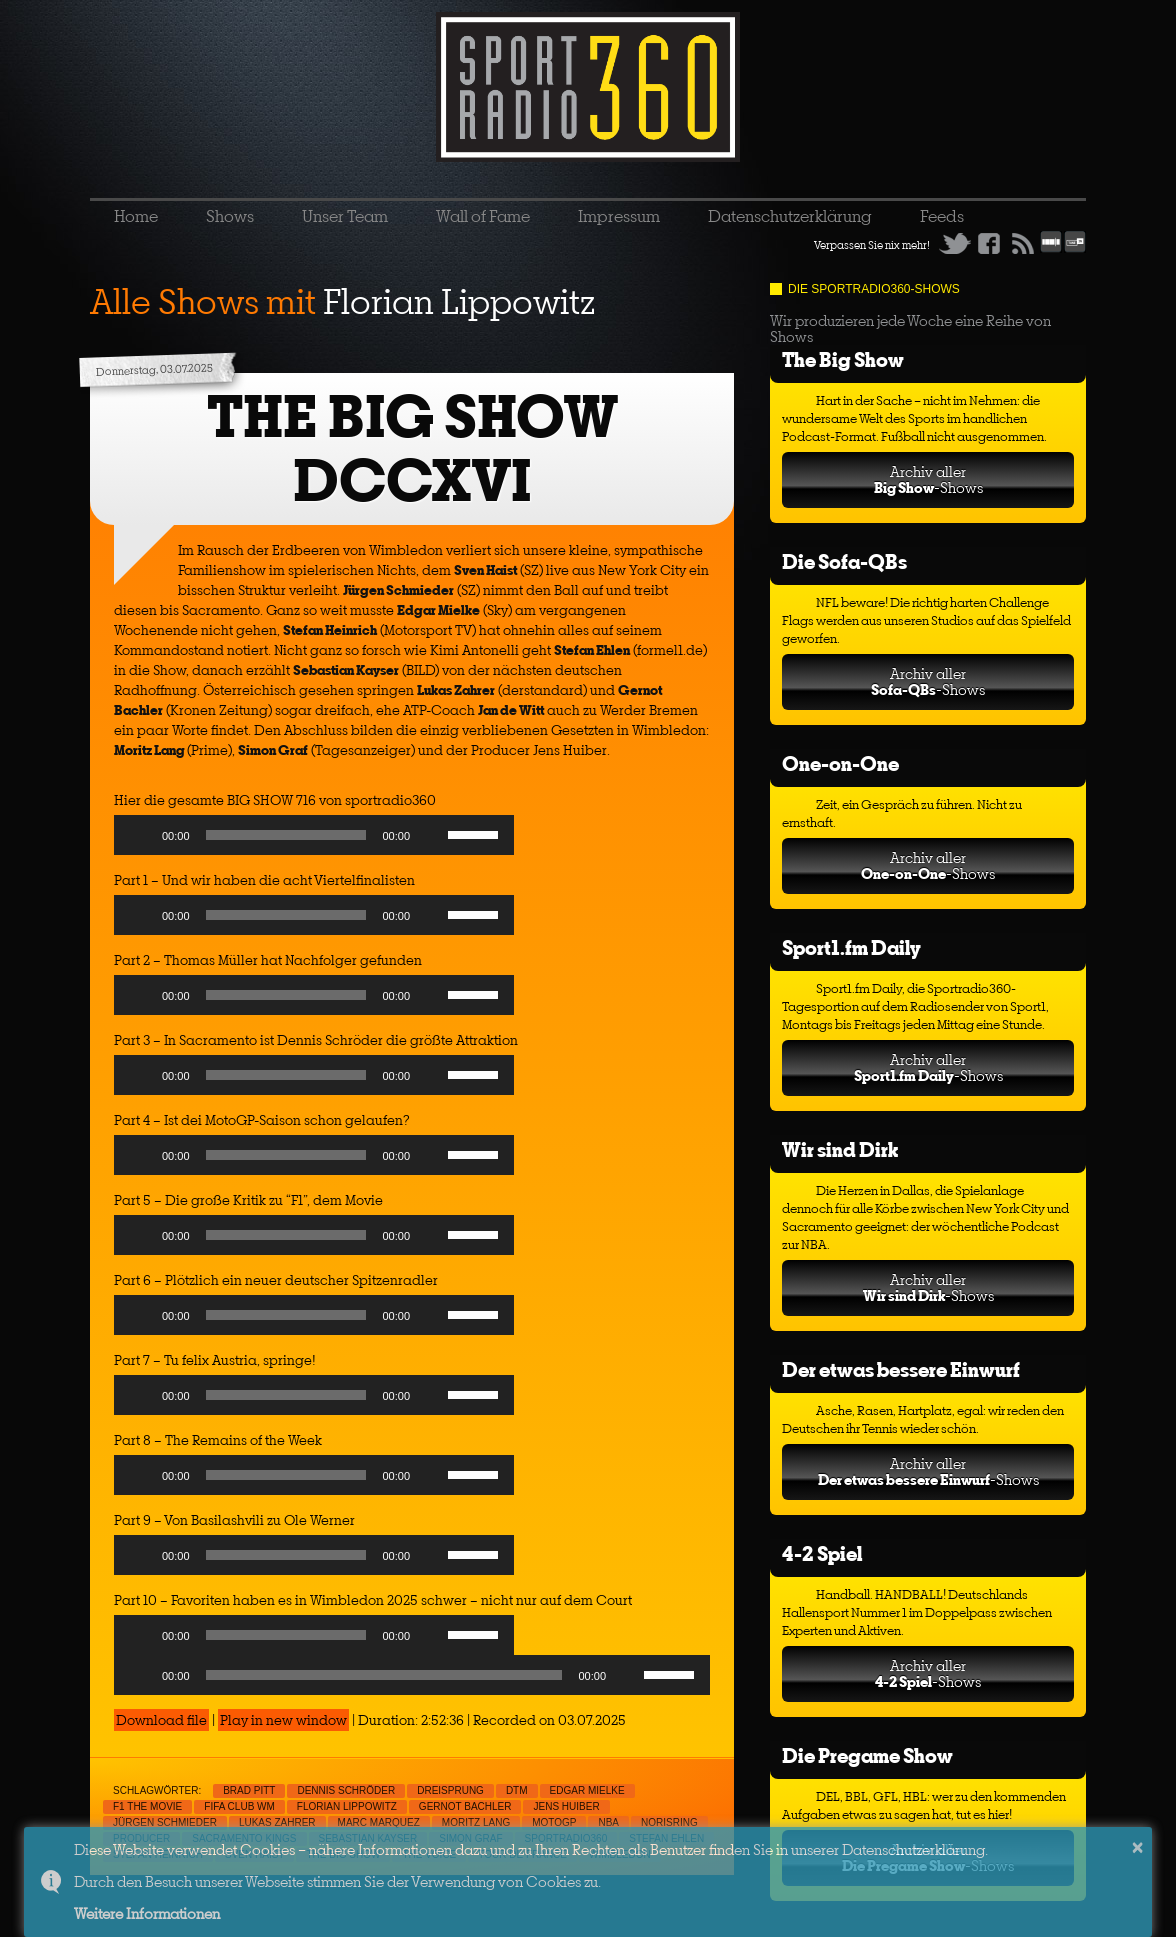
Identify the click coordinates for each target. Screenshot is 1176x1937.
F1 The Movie (147, 1806)
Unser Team (345, 216)
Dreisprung (450, 1790)
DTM (517, 1790)
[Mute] (432, 835)
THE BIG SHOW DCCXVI (412, 448)
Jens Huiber (566, 1806)
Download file (161, 1720)
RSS (1023, 243)
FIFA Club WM (239, 1806)
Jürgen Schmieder (165, 1822)
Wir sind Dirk (840, 1149)
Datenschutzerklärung (790, 216)
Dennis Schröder (346, 1790)
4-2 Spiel (822, 1553)
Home (136, 216)
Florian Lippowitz (347, 1806)
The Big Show (843, 359)
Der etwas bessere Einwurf (901, 1369)
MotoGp (554, 1822)
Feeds (942, 216)
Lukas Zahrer (277, 1822)
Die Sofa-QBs (844, 561)
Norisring (669, 1822)
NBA (608, 1822)
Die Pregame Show (867, 1755)
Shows (230, 216)
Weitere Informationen (147, 1913)
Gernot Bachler (465, 1806)
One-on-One (840, 763)
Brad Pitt (249, 1790)
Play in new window (283, 1720)
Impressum (619, 216)
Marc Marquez (379, 1822)
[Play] (140, 835)
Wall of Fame (483, 216)
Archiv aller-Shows (928, 479)
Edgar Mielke (587, 1790)
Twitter (955, 243)
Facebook (989, 243)
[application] (314, 840)
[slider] (286, 835)
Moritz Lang (476, 1822)
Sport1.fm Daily (851, 947)
